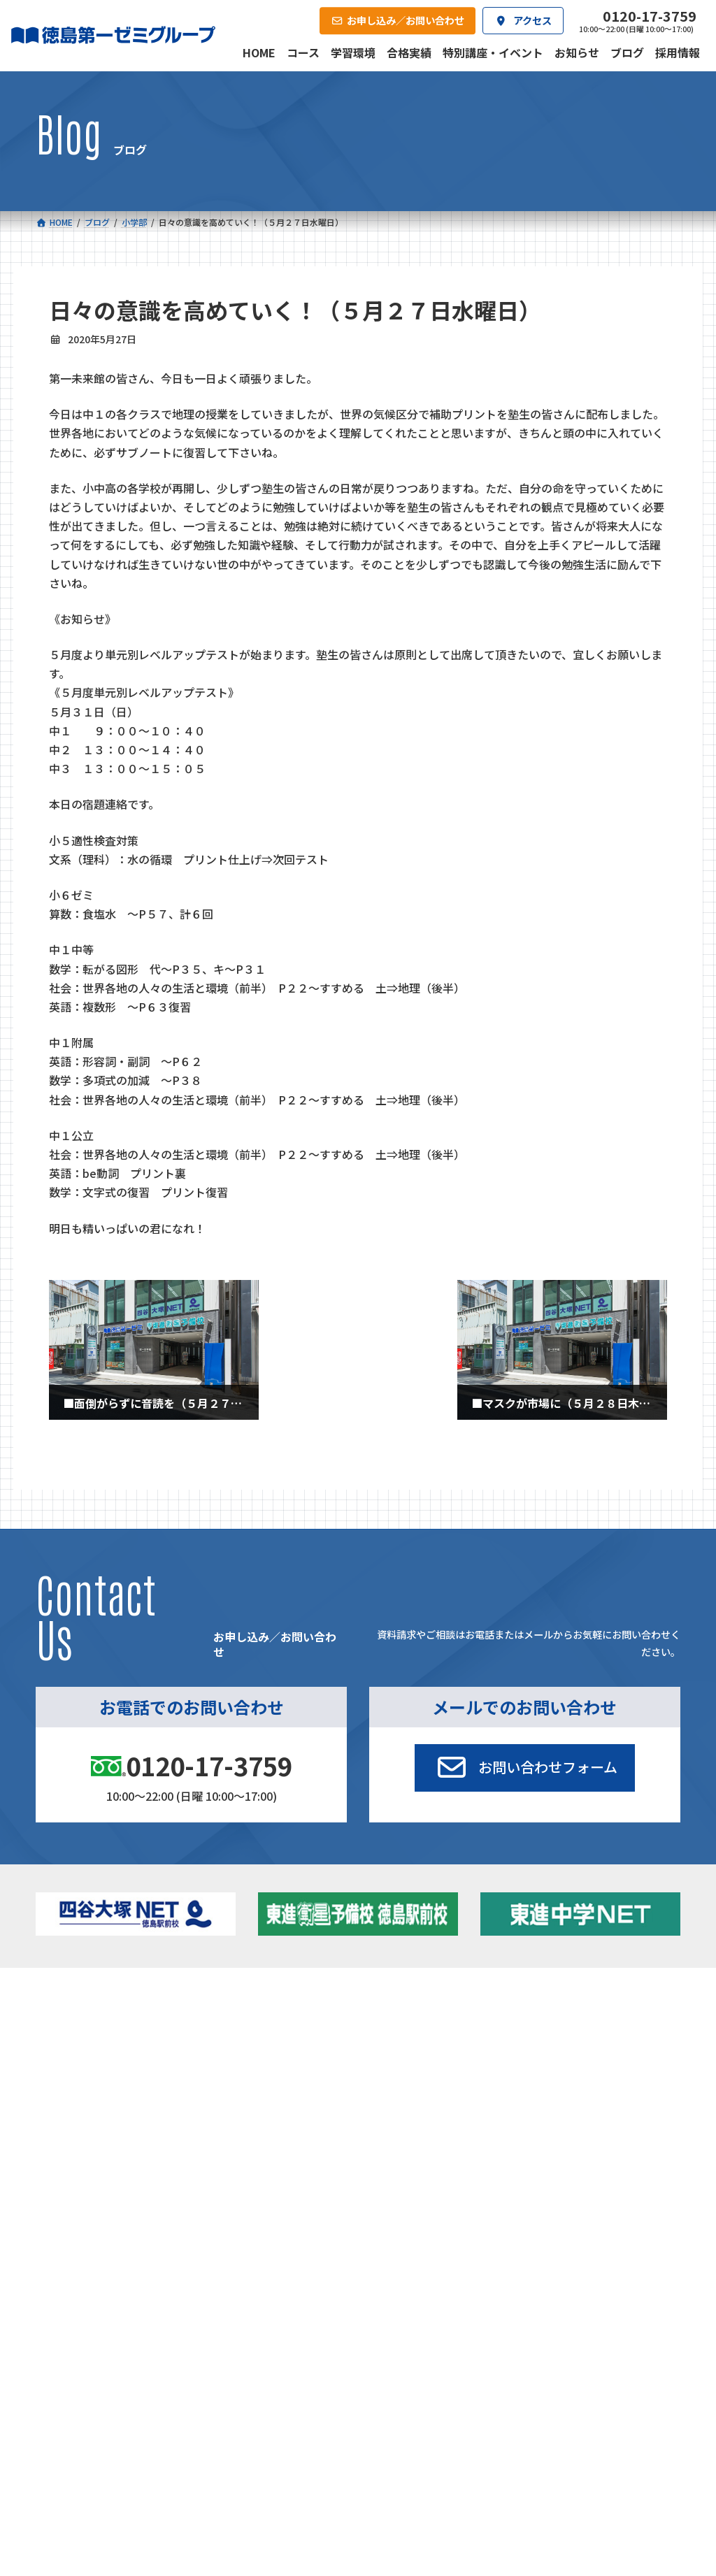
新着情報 (552, 1997)
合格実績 (69, 2125)
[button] (524, 1768)
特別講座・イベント (592, 2018)
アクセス (372, 2125)
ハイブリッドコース (268, 2057)
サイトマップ (556, 2219)
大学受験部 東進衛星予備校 (421, 2023)
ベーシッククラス (114, 2094)
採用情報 (473, 2125)
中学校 (231, 2018)
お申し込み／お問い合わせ (610, 2125)
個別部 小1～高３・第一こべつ (423, 2053)
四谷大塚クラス (109, 2075)
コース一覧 (73, 1997)
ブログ (564, 2054)
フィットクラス (109, 2040)
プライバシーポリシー (634, 2219)
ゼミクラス (100, 2057)
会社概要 (271, 2125)
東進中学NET (262, 2075)
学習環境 (170, 2125)
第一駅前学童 (396, 2075)
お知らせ (569, 2036)
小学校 (80, 2018)
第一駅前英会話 (401, 2093)
